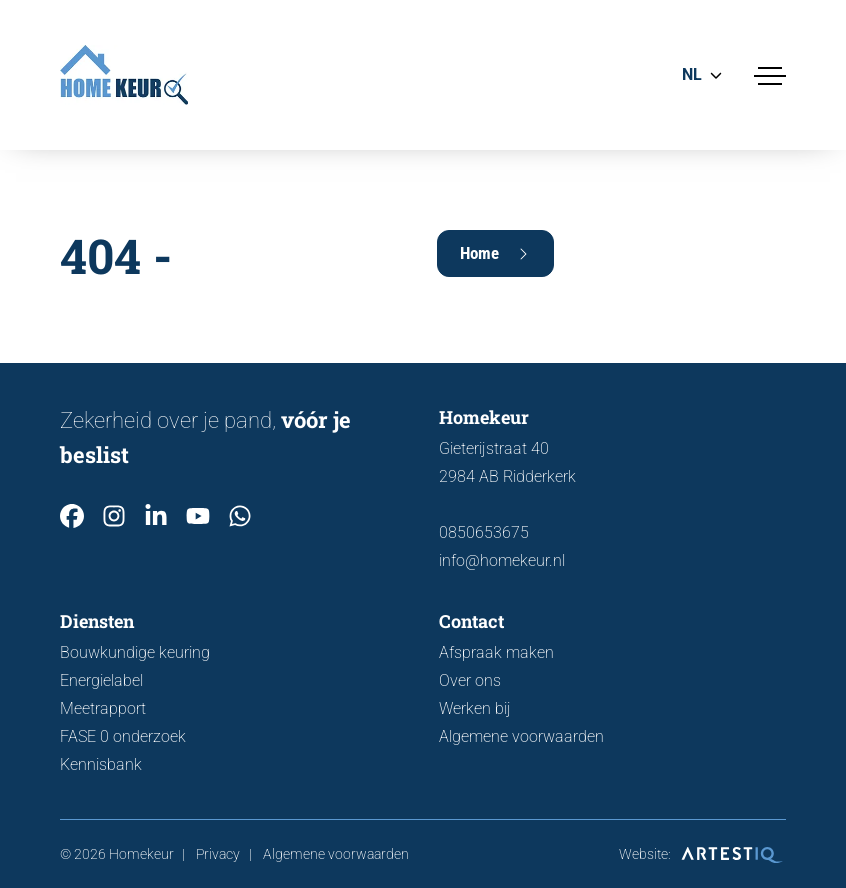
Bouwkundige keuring (135, 652)
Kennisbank (101, 764)
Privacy (218, 854)
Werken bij (475, 708)
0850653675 (484, 532)
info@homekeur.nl (502, 560)
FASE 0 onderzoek (123, 736)
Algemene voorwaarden (521, 736)
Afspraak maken (496, 652)
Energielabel (101, 680)
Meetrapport (103, 708)
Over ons (470, 680)
